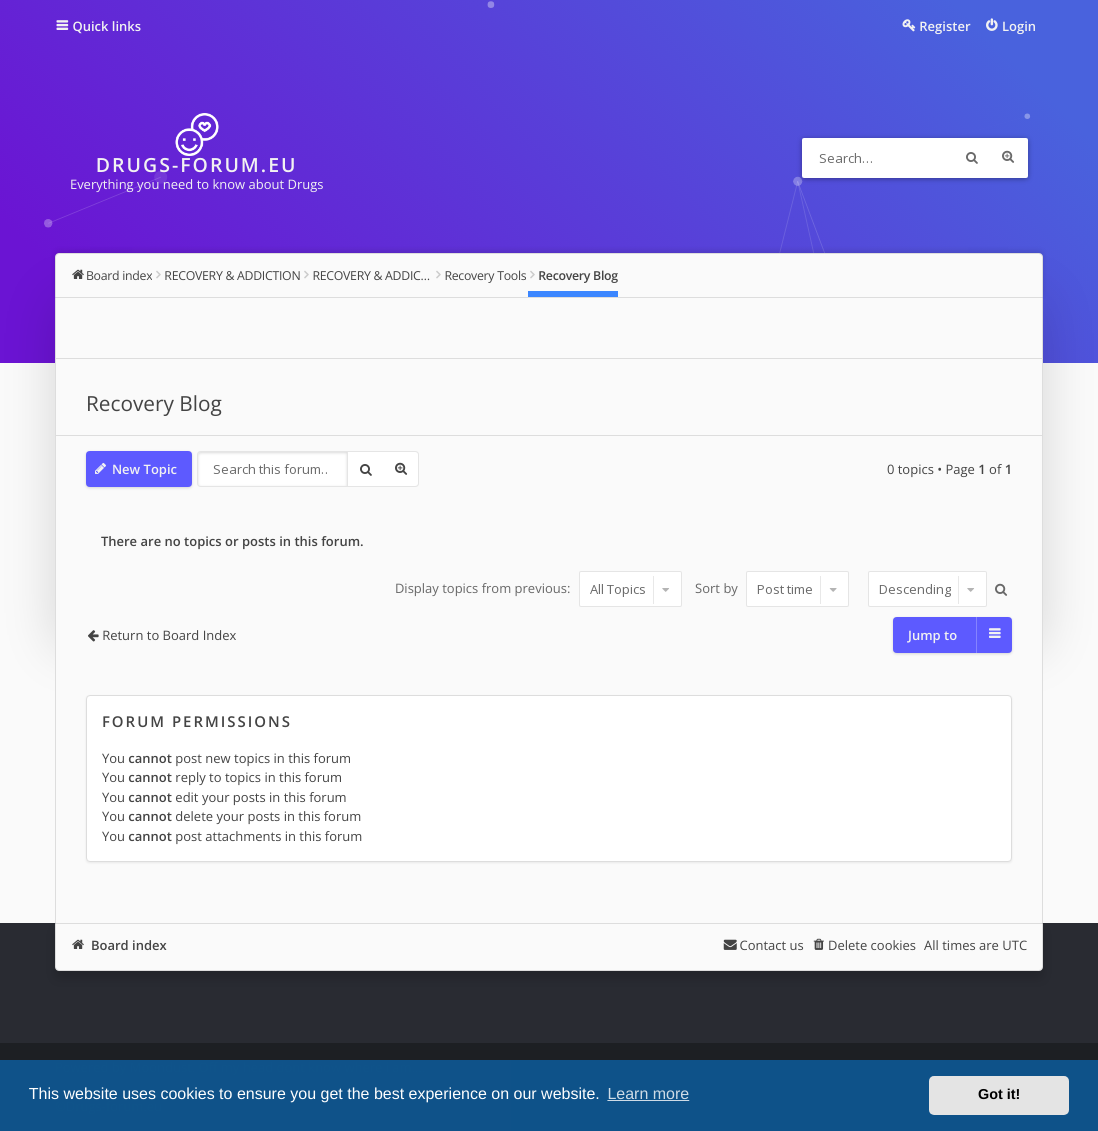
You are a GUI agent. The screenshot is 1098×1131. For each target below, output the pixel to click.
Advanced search (1008, 158)
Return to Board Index (169, 635)
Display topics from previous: (538, 589)
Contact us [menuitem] (771, 945)
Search (972, 158)
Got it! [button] (999, 1095)
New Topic (144, 469)
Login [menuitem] (1019, 26)
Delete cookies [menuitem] (872, 945)
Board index (129, 945)
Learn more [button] (648, 1094)
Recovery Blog (154, 404)
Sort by (772, 589)
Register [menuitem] (944, 26)
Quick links (106, 26)
